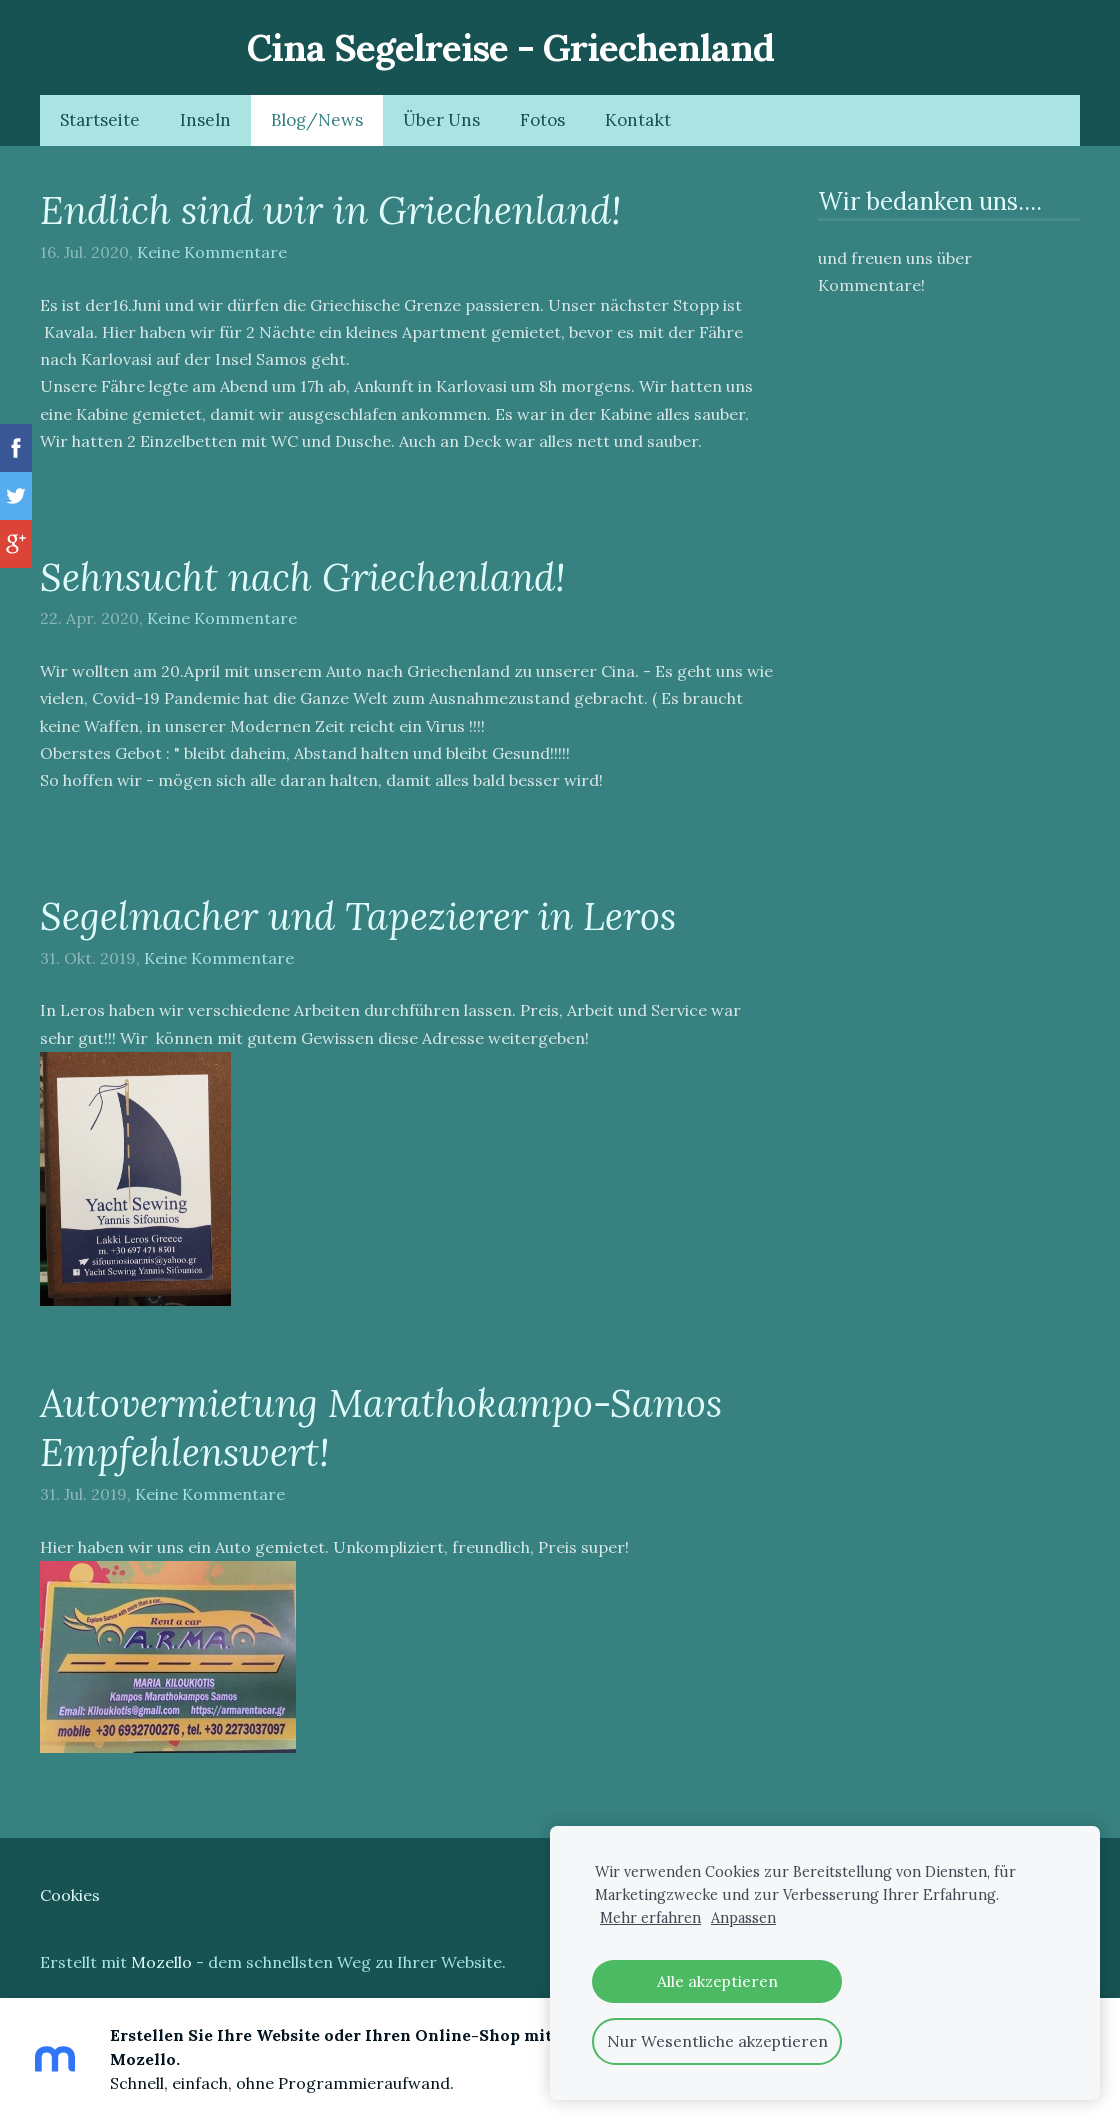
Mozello (161, 1962)
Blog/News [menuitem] (317, 120)
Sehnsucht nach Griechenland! (302, 577)
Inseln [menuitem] (205, 120)
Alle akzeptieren (717, 1981)
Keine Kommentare (212, 252)
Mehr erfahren (650, 1918)
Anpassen (743, 1918)
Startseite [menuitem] (100, 120)
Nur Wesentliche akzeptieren (717, 2041)
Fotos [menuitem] (542, 120)
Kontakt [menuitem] (638, 120)
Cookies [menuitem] (70, 1895)
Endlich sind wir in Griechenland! (330, 210)
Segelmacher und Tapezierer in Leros (358, 916)
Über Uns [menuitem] (441, 120)
